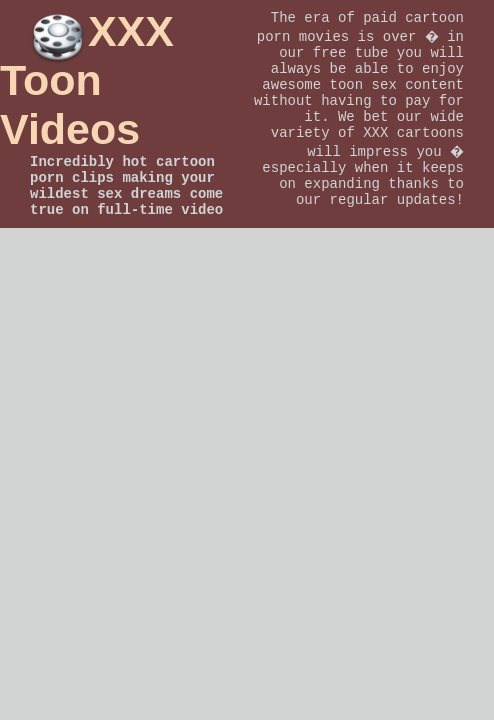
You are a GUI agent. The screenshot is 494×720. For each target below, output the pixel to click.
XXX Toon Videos (87, 80)
